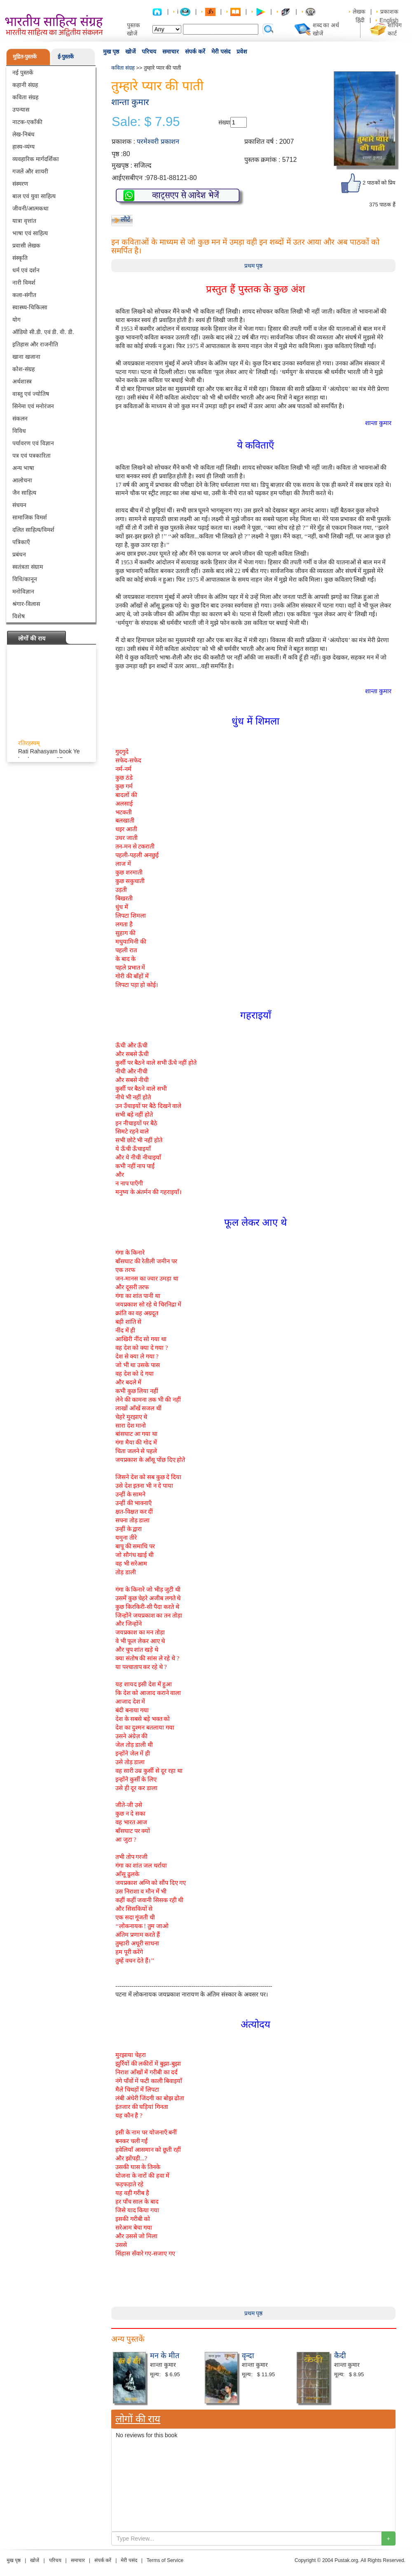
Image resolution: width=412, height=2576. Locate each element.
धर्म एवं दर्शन (26, 270)
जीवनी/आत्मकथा (30, 208)
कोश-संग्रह (23, 369)
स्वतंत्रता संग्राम (27, 566)
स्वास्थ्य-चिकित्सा (29, 307)
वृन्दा (248, 2356)
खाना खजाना (26, 356)
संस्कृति (20, 258)
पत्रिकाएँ (21, 542)
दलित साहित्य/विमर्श (33, 529)
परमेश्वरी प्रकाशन (158, 141)
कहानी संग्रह (25, 85)
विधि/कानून (24, 579)
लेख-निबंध (23, 134)
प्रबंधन (19, 554)
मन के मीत (164, 2356)
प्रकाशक (389, 11)
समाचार (170, 51)
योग (16, 319)
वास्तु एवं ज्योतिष (30, 393)
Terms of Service (165, 2560)
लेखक (359, 11)
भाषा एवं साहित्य (30, 233)
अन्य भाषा (23, 468)
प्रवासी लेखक (26, 245)
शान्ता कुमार (130, 102)
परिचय (149, 51)
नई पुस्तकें (22, 72)
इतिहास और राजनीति (35, 344)
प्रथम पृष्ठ (253, 265)
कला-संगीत (24, 295)
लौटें (125, 219)
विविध (19, 431)
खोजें (130, 51)
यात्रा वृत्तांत (24, 220)
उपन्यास (20, 109)
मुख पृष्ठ (111, 51)
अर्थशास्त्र (22, 381)
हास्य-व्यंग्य (23, 146)
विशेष (18, 616)
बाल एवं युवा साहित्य (34, 196)
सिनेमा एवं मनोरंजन (33, 406)
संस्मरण (20, 183)
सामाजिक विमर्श (29, 517)
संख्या (224, 122)
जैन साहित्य (24, 492)
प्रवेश (241, 51)
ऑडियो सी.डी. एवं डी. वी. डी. (43, 332)
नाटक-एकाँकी (27, 122)
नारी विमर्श (23, 282)
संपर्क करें (195, 51)
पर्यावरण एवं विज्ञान (33, 443)
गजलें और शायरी (30, 171)
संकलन (20, 418)
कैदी (340, 2356)
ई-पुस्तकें (66, 57)
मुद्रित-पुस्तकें (25, 57)
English (388, 20)
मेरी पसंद (220, 51)
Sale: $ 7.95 (146, 122)
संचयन (19, 505)
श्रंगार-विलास (26, 604)
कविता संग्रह (25, 97)
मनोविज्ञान (23, 591)
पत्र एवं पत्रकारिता (31, 455)
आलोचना (22, 480)
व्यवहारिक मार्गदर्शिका (35, 159)
